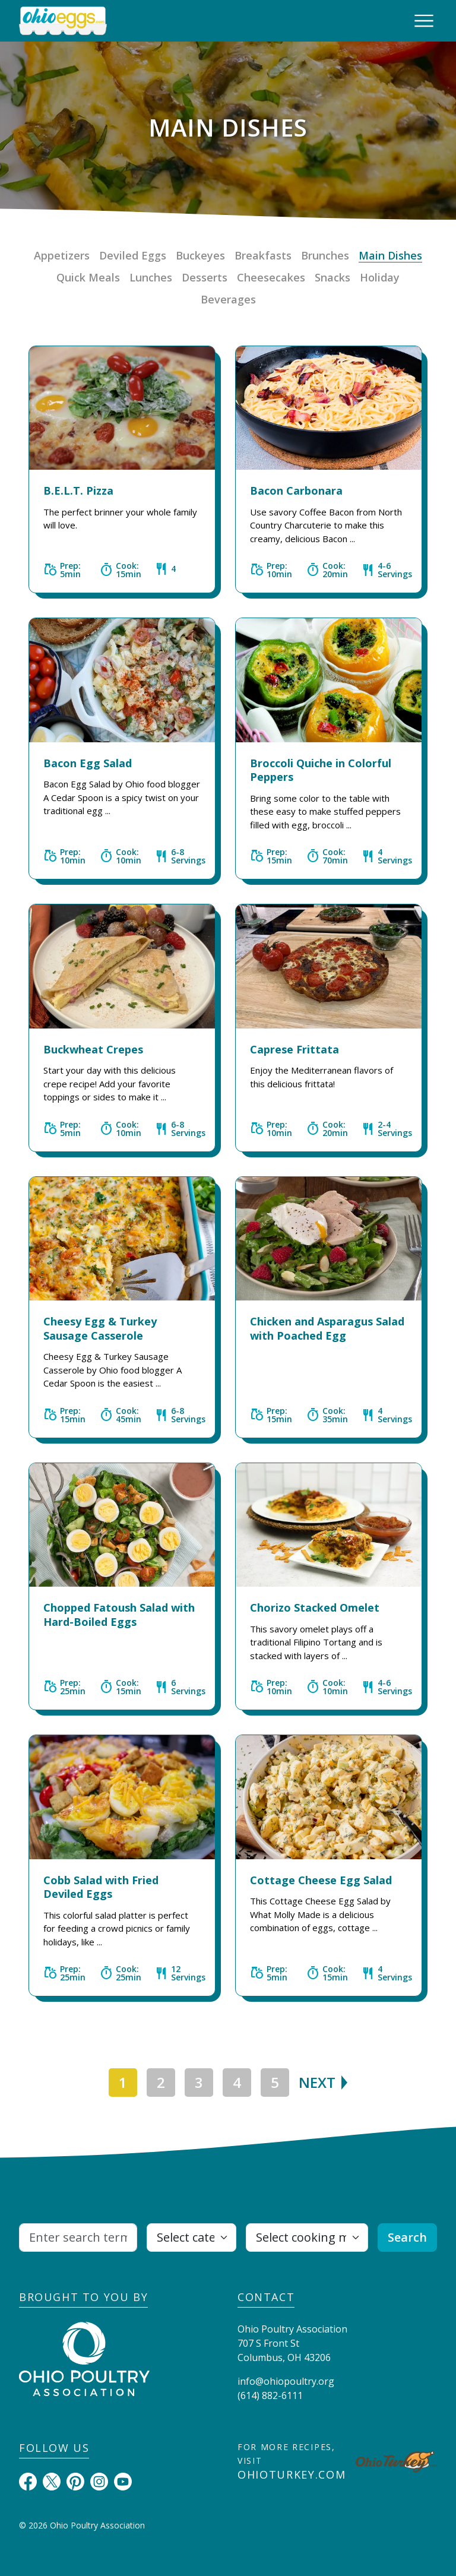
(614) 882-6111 (270, 2395)
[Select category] (191, 2237)
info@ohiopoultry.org (286, 2381)
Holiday (380, 277)
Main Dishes (390, 255)
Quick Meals (88, 277)
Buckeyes (200, 255)
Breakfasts (263, 255)
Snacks (332, 277)
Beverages (228, 299)
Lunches (150, 277)
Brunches (325, 255)
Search (407, 2237)
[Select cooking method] (307, 2237)
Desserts (204, 277)
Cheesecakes (271, 277)
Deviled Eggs (132, 255)
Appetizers (62, 255)
